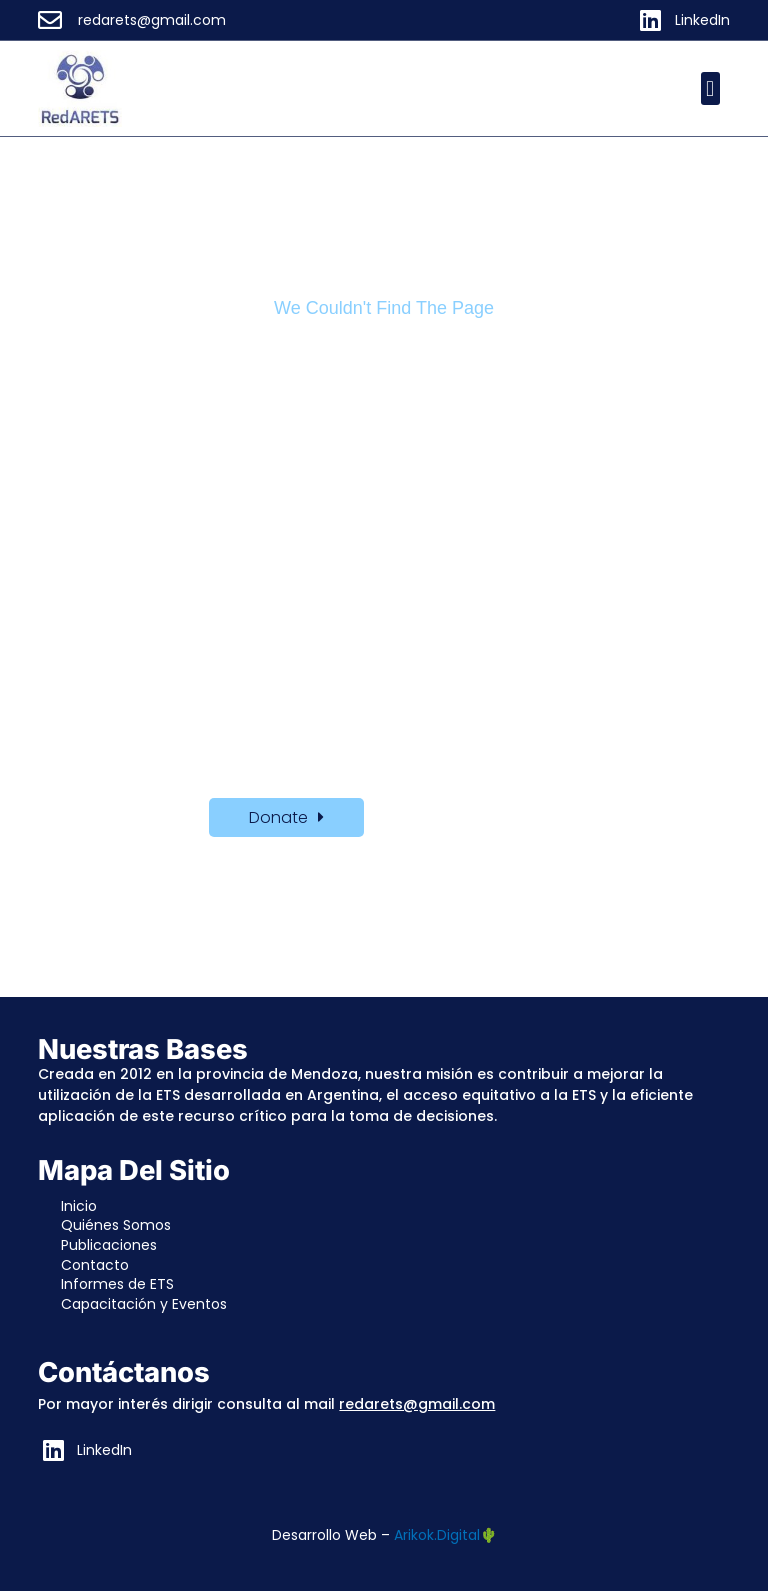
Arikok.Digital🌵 (445, 1535)
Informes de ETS (117, 1284)
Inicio (79, 1206)
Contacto (95, 1265)
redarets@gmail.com (417, 1404)
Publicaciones (109, 1245)
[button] (710, 88)
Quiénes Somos (116, 1225)
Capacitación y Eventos (144, 1304)
